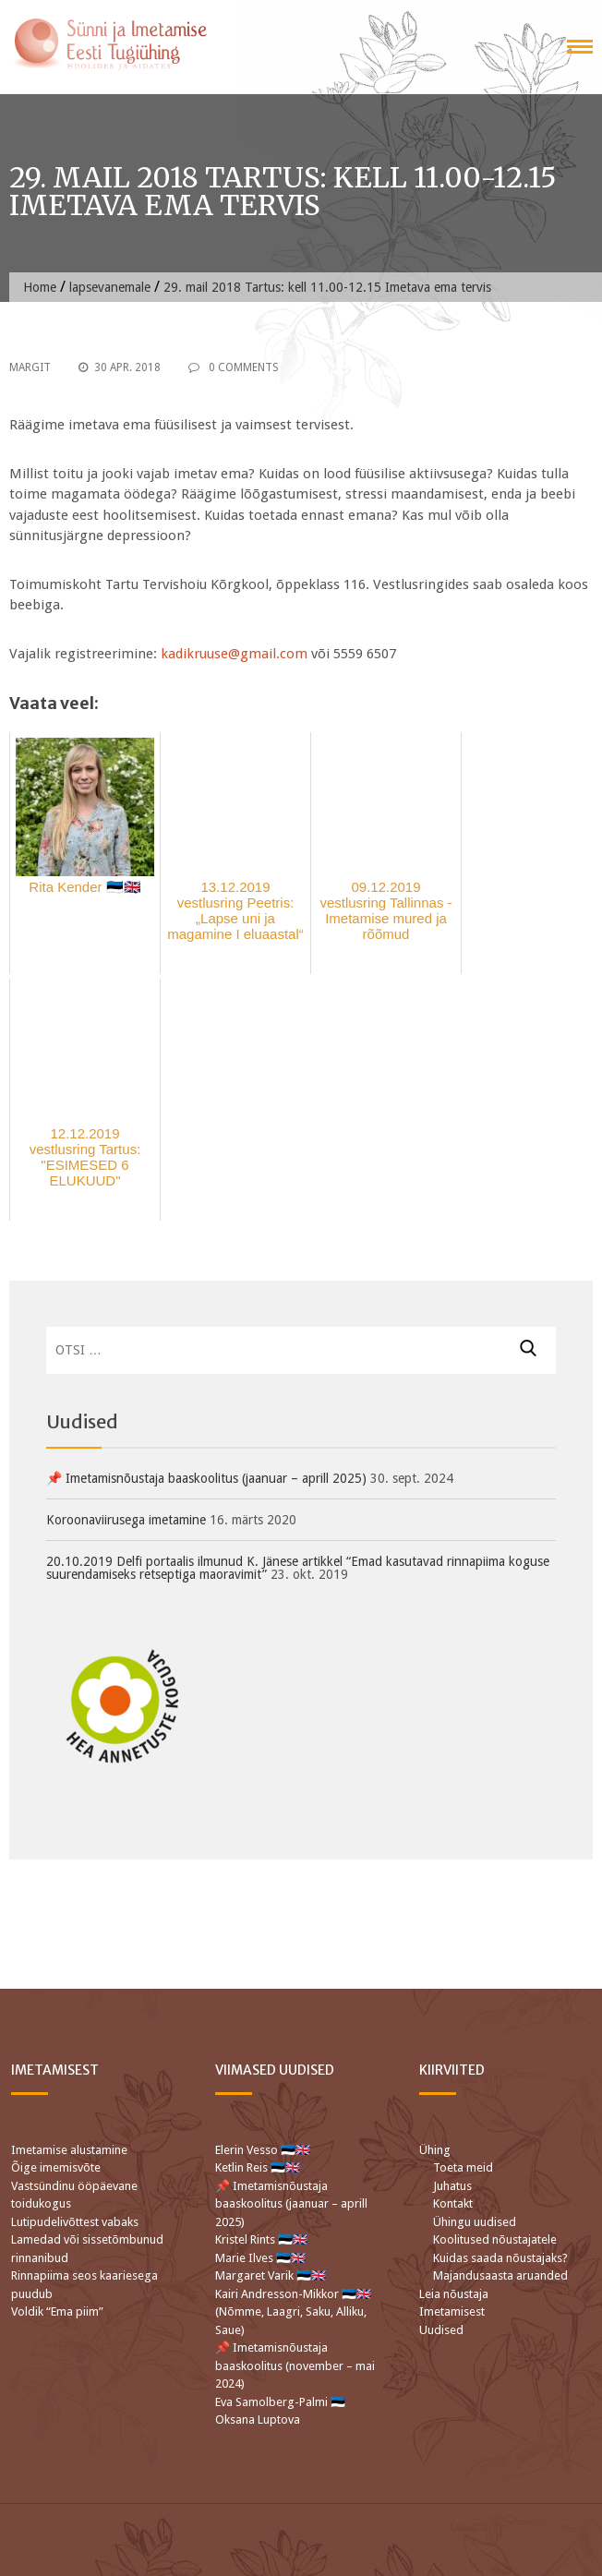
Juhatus (452, 2186)
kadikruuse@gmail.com (234, 653)
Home (39, 287)
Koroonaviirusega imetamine (126, 1519)
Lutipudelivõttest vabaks (74, 2222)
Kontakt (453, 2203)
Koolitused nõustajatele (495, 2239)
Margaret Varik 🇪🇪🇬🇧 (272, 2275)
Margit (30, 367)
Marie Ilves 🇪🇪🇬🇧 (261, 2258)
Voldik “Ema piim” (57, 2311)
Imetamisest (452, 2311)
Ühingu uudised (474, 2222)
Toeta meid (463, 2167)
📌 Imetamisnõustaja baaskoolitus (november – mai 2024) (295, 2365)
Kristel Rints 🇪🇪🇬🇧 (261, 2239)
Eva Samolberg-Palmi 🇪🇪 (280, 2402)
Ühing (435, 2150)
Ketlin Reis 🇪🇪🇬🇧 (257, 2167)
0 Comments (233, 367)
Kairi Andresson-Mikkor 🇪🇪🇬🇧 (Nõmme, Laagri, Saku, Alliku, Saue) (293, 2312)
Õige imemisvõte (56, 2167)
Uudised (441, 2330)
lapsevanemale (109, 287)
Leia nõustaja (453, 2294)
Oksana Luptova (257, 2419)
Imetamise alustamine (69, 2150)
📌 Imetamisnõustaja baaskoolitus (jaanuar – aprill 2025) (206, 1478)
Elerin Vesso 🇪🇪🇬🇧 (262, 2150)
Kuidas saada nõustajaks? (500, 2258)
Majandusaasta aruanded (500, 2275)
